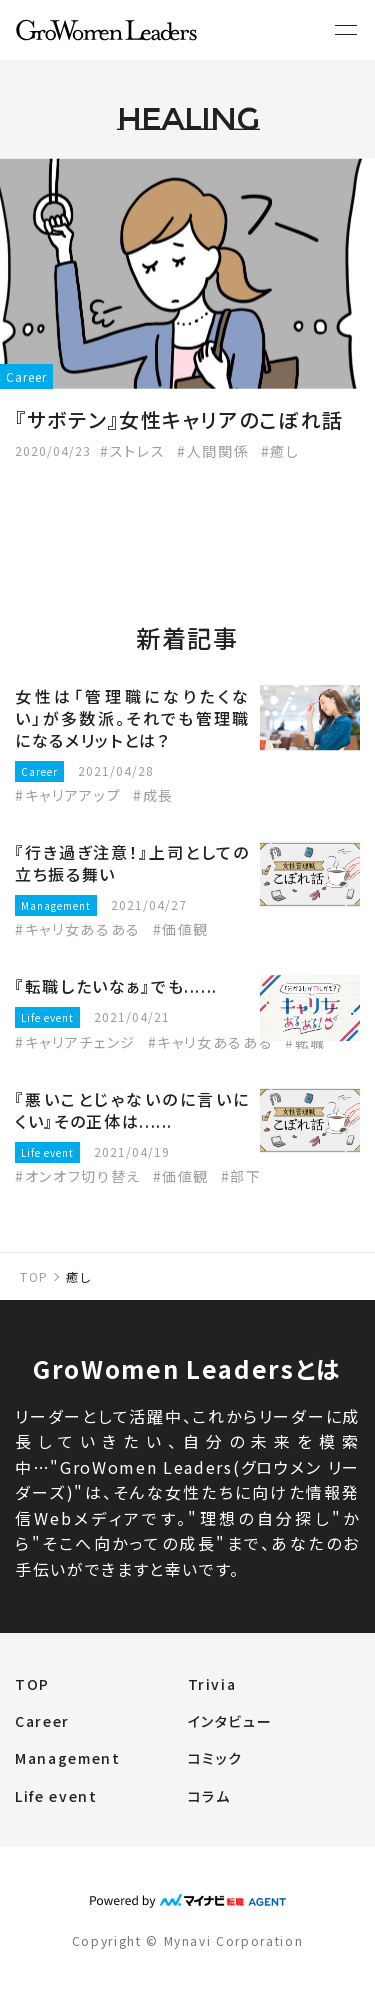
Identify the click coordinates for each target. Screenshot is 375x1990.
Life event (56, 1796)
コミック (216, 1758)
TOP (34, 1276)
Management (68, 1758)
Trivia (212, 1684)
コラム (209, 1796)
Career (42, 1721)
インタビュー (230, 1721)
